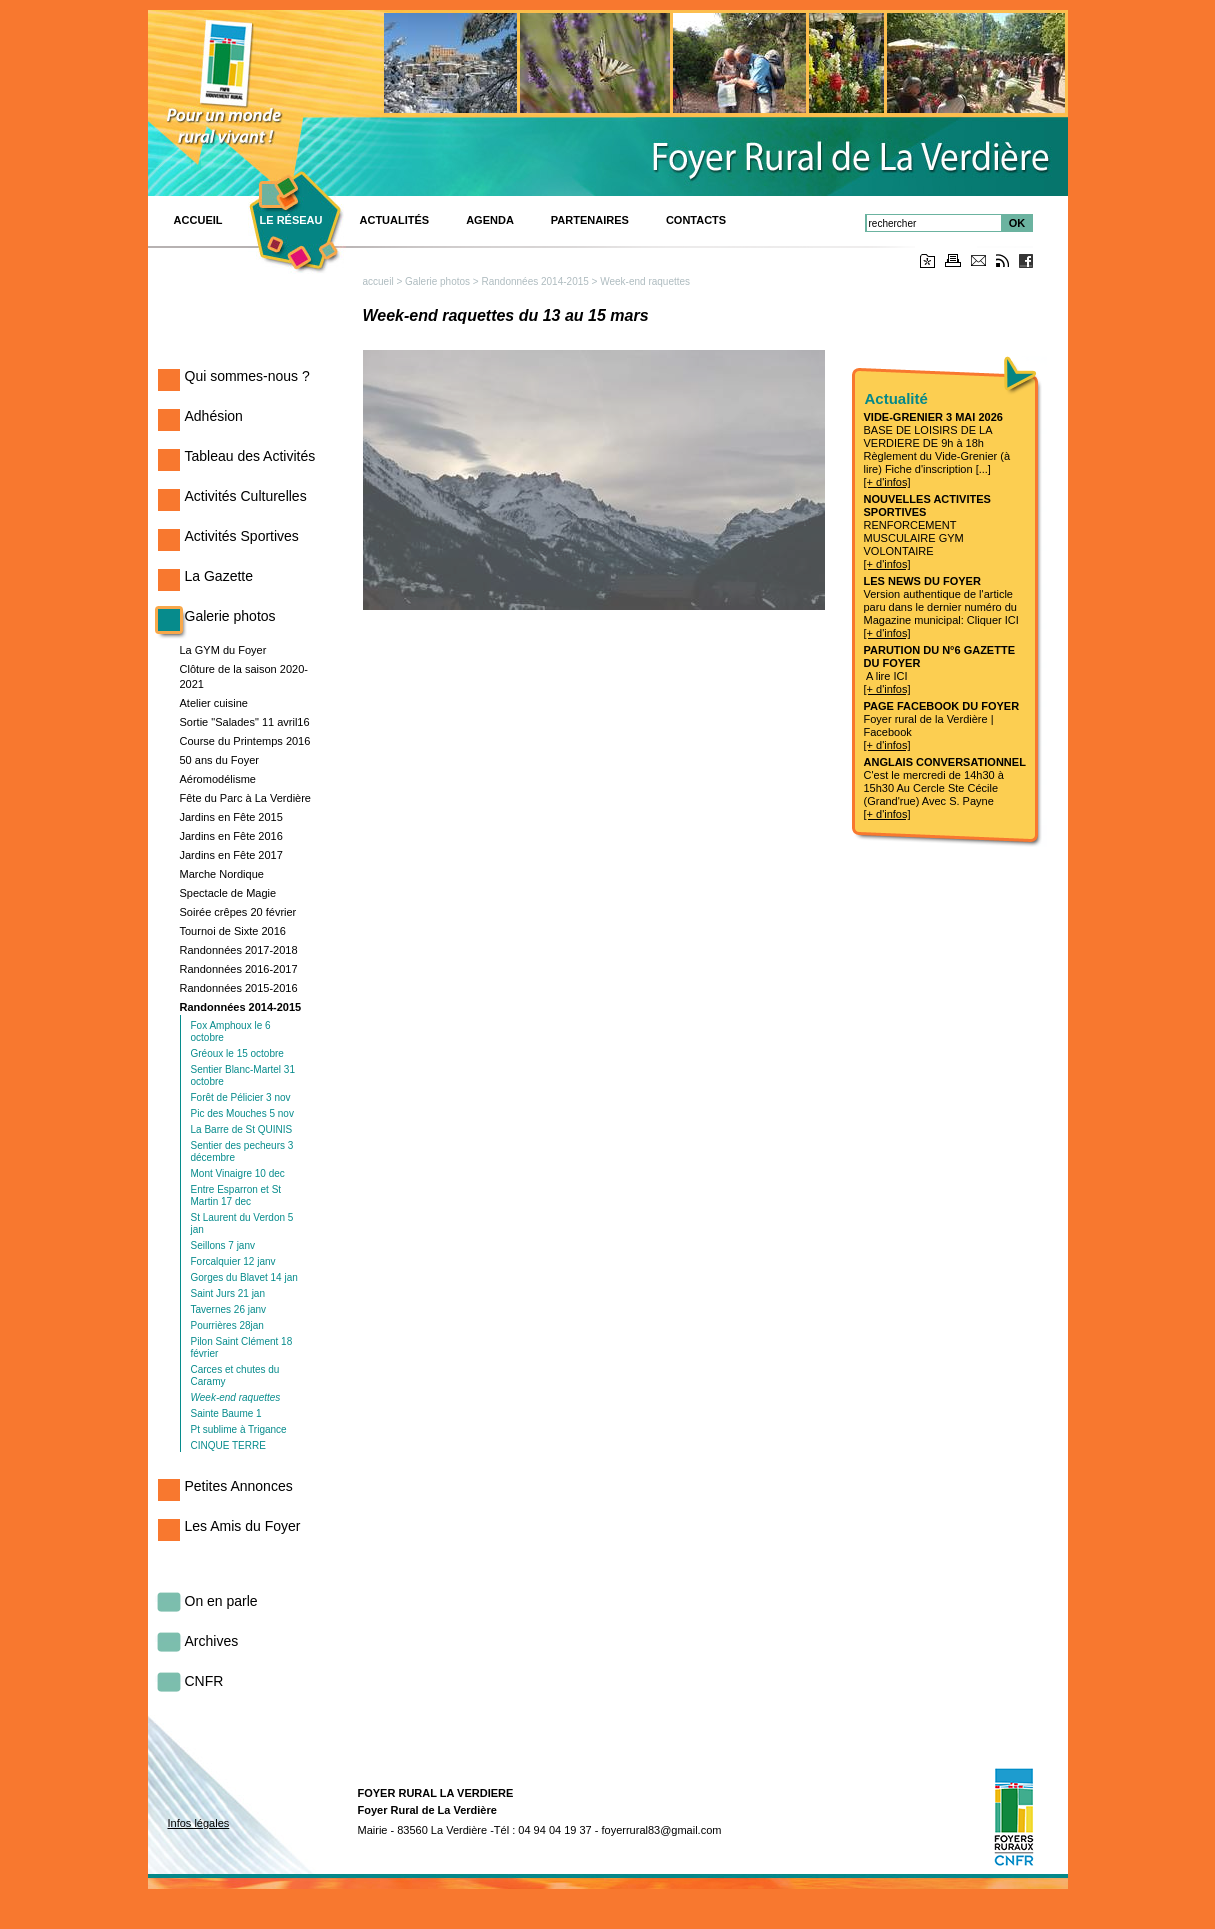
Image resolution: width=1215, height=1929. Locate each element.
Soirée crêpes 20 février (238, 912)
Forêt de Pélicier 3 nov (241, 1097)
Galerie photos (230, 616)
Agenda (490, 220)
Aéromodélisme (218, 779)
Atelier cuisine (214, 703)
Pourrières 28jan (227, 1325)
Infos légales (199, 1823)
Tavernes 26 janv (229, 1309)
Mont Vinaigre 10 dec (238, 1173)
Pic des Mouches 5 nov (242, 1113)
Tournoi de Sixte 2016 (233, 931)
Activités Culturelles (246, 496)
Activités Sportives (242, 536)
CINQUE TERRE (228, 1445)
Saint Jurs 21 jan (228, 1293)
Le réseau (291, 220)
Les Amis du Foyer (243, 1526)
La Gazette (219, 576)
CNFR (204, 1681)
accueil (378, 281)
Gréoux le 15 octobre (237, 1053)
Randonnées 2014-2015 (241, 1007)
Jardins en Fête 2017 (231, 855)
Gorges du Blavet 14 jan (244, 1277)
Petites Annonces (239, 1486)
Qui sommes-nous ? (247, 376)
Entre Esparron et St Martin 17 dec (236, 1195)
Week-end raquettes (236, 1397)
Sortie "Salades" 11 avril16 (245, 722)
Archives (212, 1641)
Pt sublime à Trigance (239, 1429)
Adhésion (214, 416)
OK (1017, 223)
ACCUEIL (198, 220)
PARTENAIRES (590, 220)
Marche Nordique (222, 874)
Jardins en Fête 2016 (231, 836)
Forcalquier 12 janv (233, 1261)
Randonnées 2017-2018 (239, 950)
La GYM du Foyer (223, 650)
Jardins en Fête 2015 (231, 817)
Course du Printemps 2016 (245, 741)
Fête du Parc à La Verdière (245, 798)
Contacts (696, 220)
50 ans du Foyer (220, 760)
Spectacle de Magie (228, 893)
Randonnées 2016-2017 (239, 969)
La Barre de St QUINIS (242, 1129)
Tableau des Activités (250, 456)
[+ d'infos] (887, 482)
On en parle (221, 1601)
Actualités (395, 220)
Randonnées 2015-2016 (239, 988)
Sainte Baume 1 (226, 1413)
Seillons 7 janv (223, 1245)
